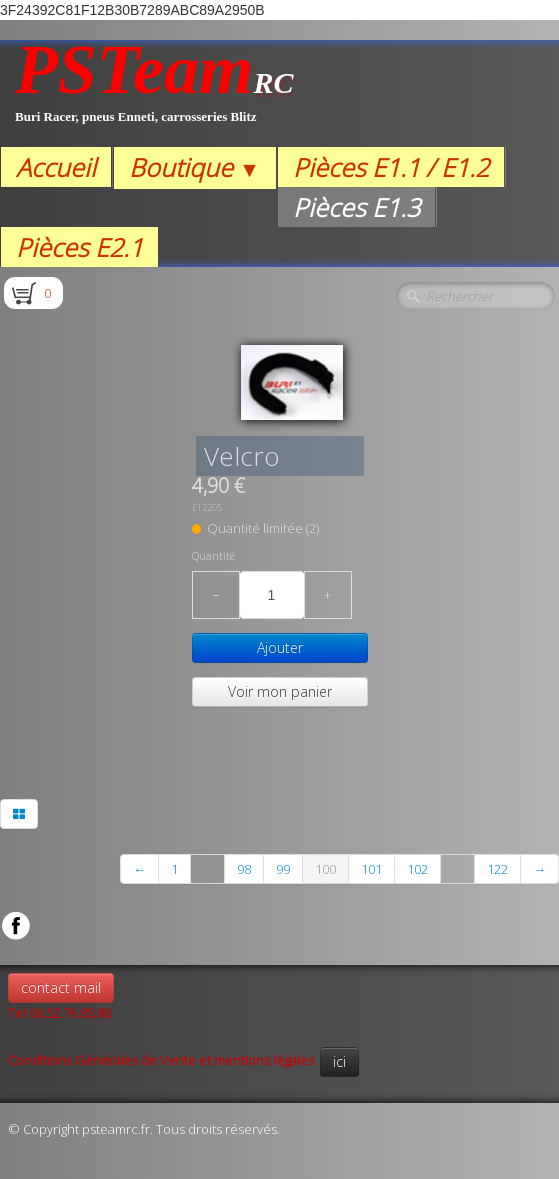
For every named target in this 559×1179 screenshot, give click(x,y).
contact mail (61, 987)
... (207, 869)
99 (283, 869)
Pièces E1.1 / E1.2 (391, 167)
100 (325, 869)
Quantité (213, 556)
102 (417, 869)
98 (244, 869)
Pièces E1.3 (356, 207)
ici (339, 1061)
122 (497, 869)
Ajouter (280, 647)
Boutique (194, 167)
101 (371, 869)
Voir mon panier (280, 691)
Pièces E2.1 (79, 247)
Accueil (56, 167)
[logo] (154, 93)
